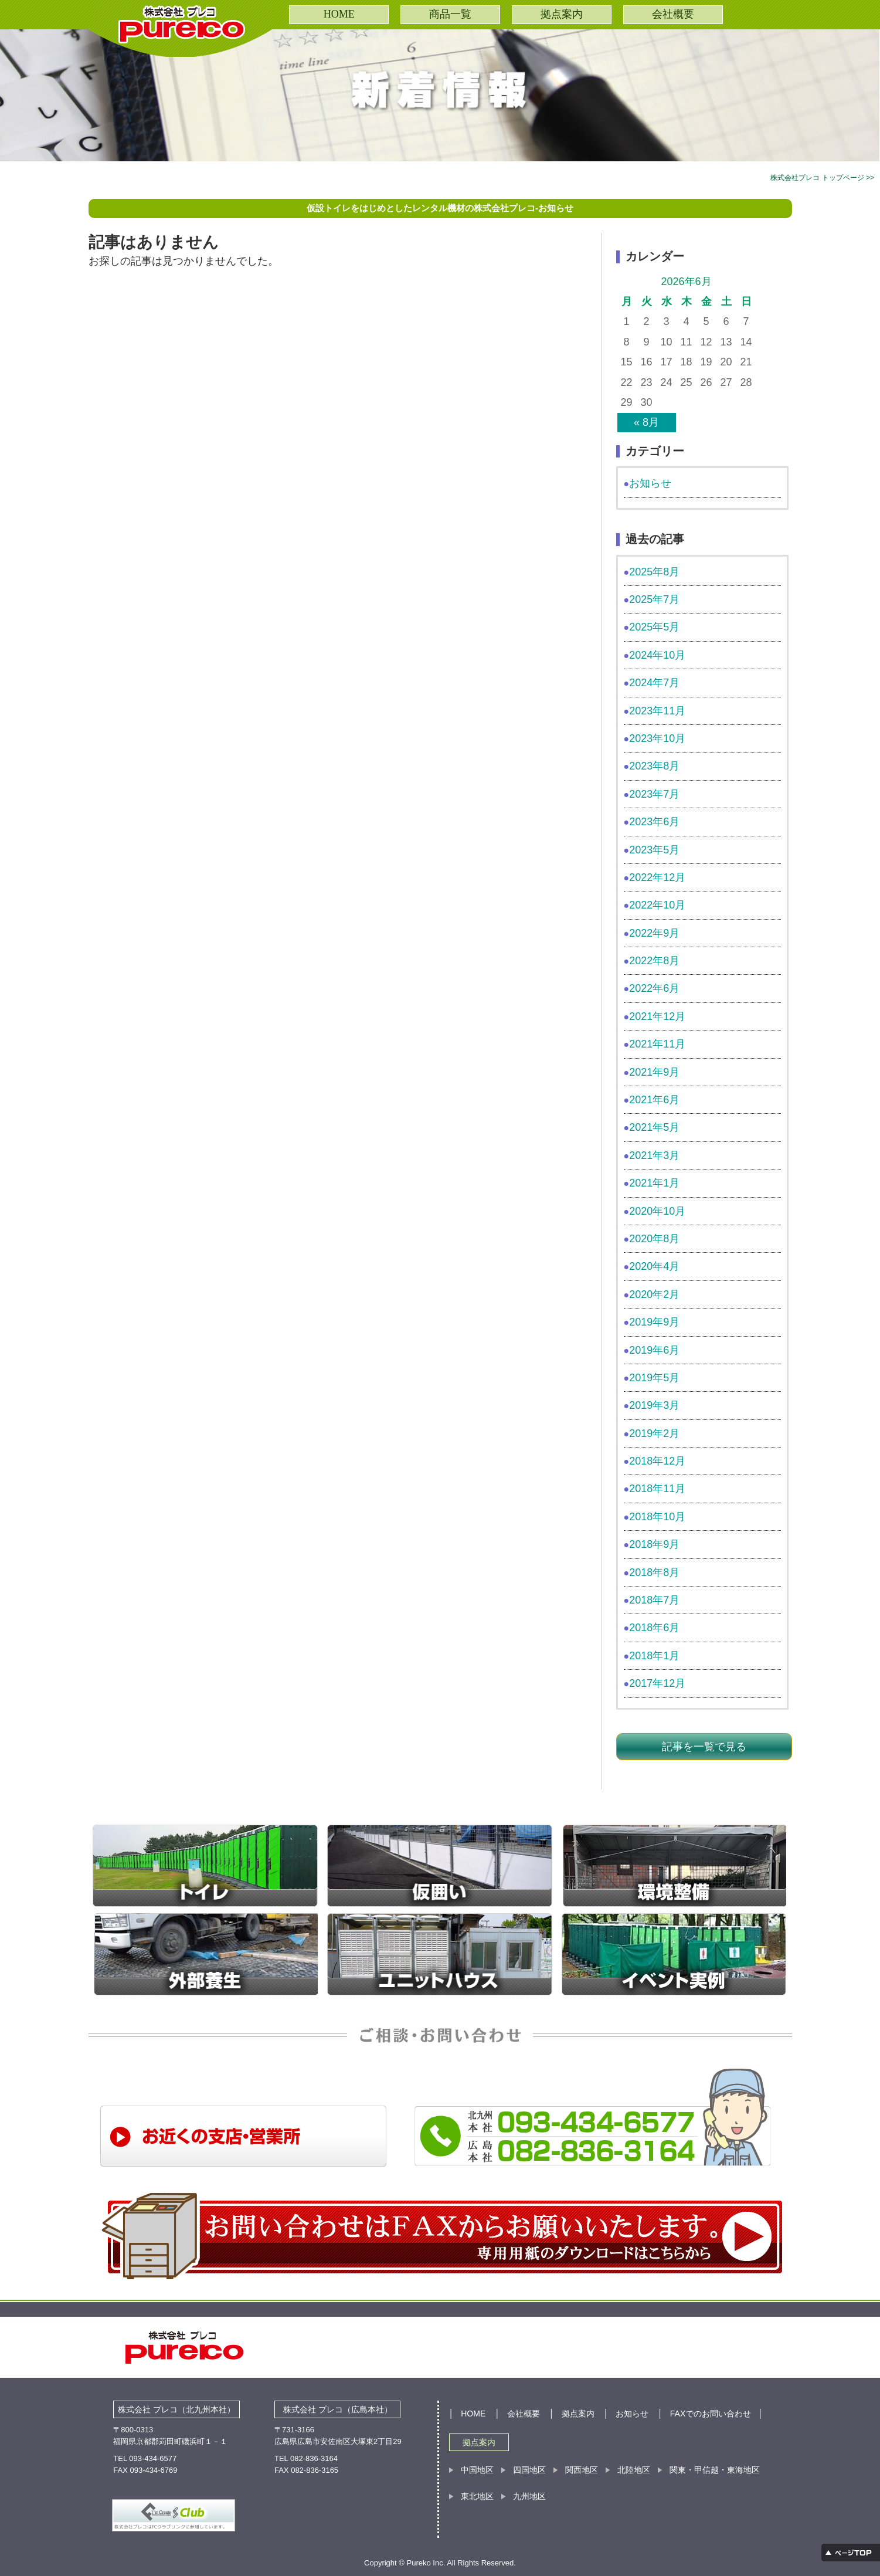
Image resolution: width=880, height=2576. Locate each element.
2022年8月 (654, 961)
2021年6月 (654, 1100)
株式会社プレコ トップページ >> (822, 178)
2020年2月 (654, 1294)
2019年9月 (654, 1322)
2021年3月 (654, 1155)
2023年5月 (654, 850)
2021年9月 (654, 1072)
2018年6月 (654, 1627)
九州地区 (529, 2496)
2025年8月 (654, 572)
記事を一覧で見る (704, 1747)
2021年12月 (657, 1016)
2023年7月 (654, 794)
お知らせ (650, 483)
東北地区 (477, 2496)
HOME (339, 14)
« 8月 (646, 422)
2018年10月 (657, 1517)
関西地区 (581, 2470)
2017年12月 (657, 1683)
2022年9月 (654, 933)
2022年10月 (657, 905)
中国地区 (477, 2470)
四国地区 (529, 2470)
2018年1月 (654, 1656)
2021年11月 (657, 1044)
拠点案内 (562, 14)
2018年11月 (657, 1488)
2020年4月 (654, 1266)
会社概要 (673, 14)
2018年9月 (654, 1544)
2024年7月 (654, 683)
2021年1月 (654, 1183)
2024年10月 (657, 655)
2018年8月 (654, 1572)
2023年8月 (654, 766)
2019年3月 (654, 1405)
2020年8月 (654, 1239)
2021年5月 (654, 1127)
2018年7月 (654, 1600)
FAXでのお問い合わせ (710, 2413)
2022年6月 (654, 988)
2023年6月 (654, 822)
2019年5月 (654, 1378)
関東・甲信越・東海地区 (715, 2470)
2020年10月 (657, 1211)
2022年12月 (657, 877)
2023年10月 (657, 738)
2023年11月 (657, 711)
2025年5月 (654, 627)
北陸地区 (633, 2470)
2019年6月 (654, 1350)
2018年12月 (657, 1461)
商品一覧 (450, 14)
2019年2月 (654, 1433)
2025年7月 (654, 599)
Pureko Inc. (427, 2562)
